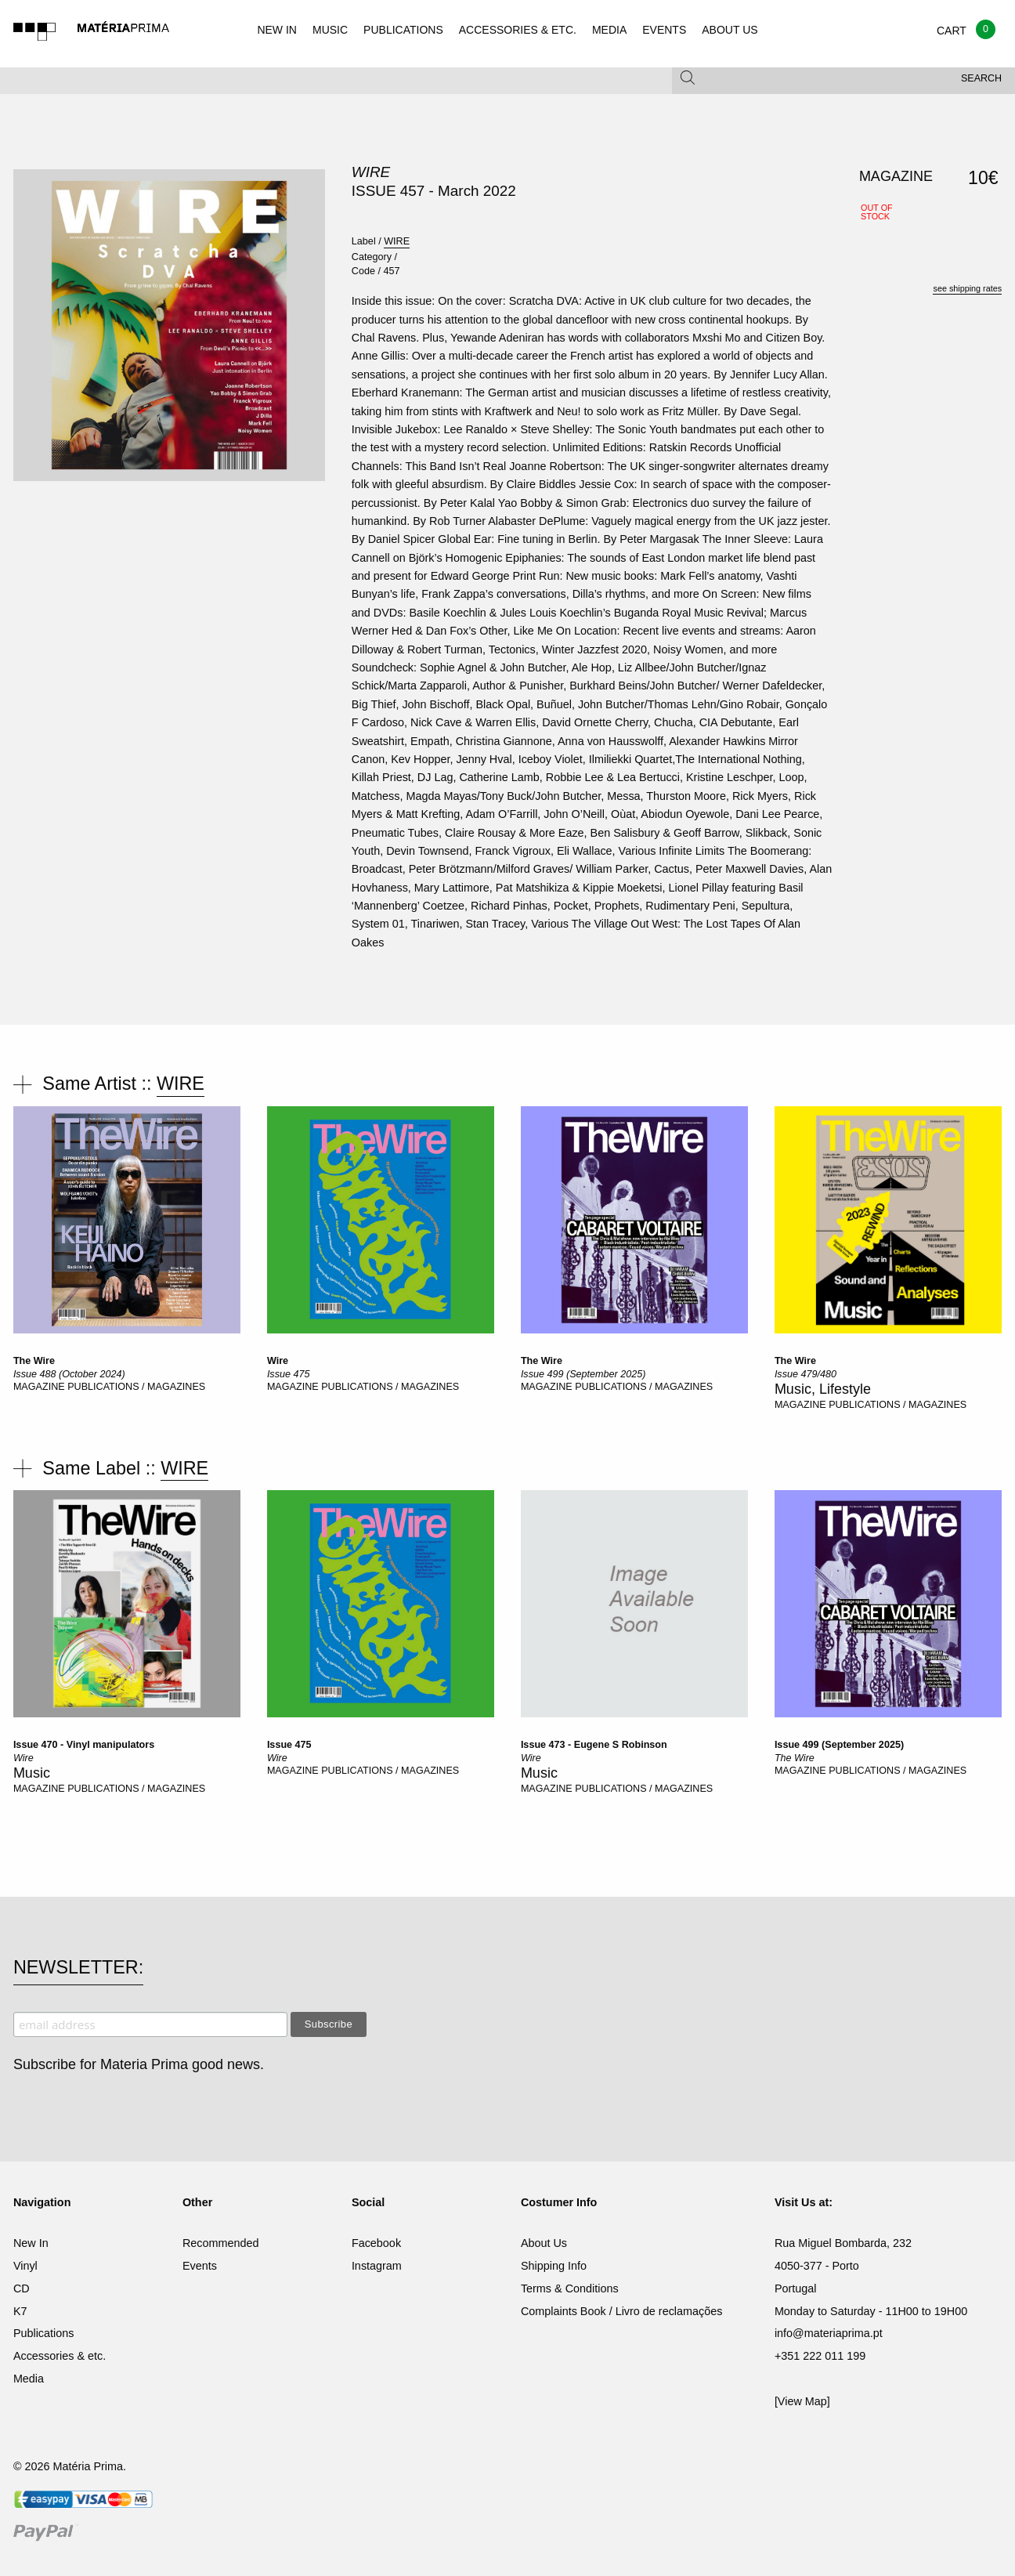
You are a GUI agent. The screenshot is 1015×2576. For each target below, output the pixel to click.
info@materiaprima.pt (829, 2333)
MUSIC (330, 29)
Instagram (377, 2265)
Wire (277, 1360)
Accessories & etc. (59, 2356)
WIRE (371, 172)
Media (28, 2378)
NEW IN (277, 29)
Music (31, 1773)
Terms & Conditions (570, 2288)
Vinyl (25, 2265)
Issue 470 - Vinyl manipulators (83, 1744)
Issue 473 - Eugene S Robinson (594, 1744)
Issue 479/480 (805, 1374)
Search (981, 78)
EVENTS (664, 29)
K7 (20, 2311)
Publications (43, 2333)
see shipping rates (967, 288)
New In (31, 2243)
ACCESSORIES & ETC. (517, 29)
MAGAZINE (40, 1386)
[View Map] (802, 2401)
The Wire (34, 1360)
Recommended (220, 2243)
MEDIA (609, 29)
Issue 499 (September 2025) (583, 1374)
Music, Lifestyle (823, 1389)
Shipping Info (554, 2265)
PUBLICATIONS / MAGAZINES (136, 1386)
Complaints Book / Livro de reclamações (622, 2311)
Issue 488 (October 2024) (69, 1374)
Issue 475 (288, 1374)
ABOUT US (729, 29)
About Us (544, 2243)
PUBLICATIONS (403, 29)
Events (199, 2265)
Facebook (376, 2243)
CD (21, 2288)
